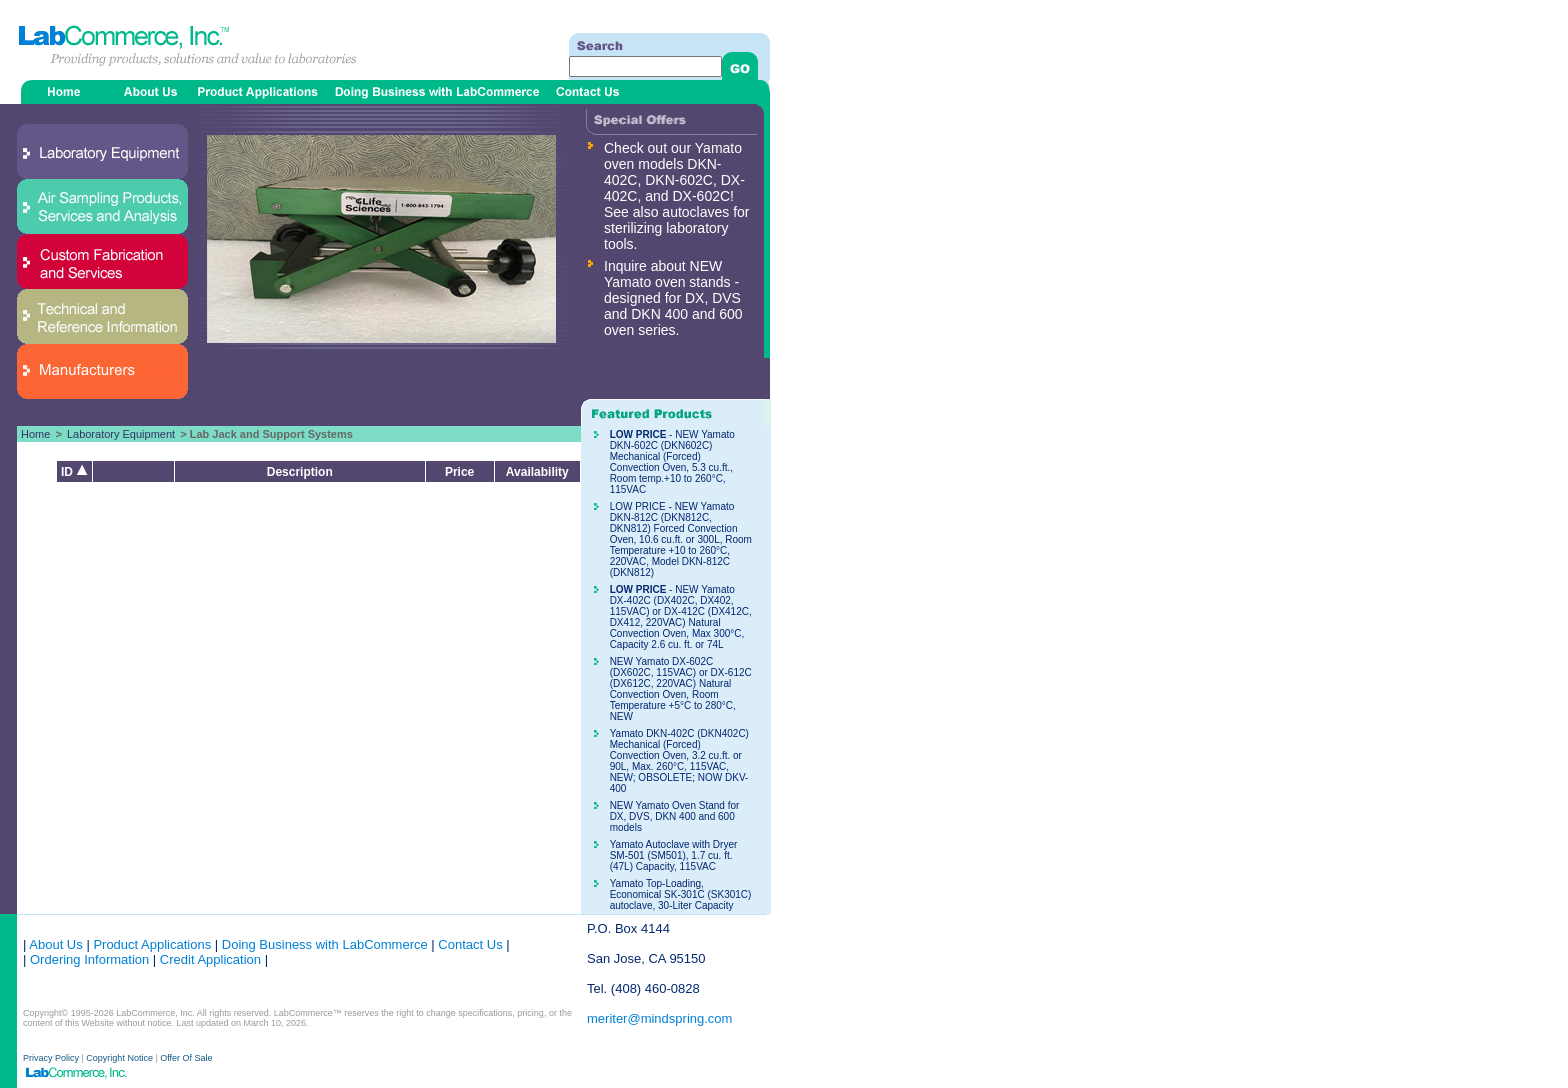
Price (459, 472)
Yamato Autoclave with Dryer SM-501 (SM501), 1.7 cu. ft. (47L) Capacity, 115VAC (674, 855)
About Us (55, 944)
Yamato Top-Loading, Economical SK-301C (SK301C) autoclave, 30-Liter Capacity (681, 894)
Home (35, 434)
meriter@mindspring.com (659, 1018)
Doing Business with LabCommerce (325, 944)
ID (74, 472)
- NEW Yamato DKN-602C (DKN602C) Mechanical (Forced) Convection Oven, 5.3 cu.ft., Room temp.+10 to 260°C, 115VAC (672, 462)
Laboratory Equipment (121, 434)
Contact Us (470, 944)
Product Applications (152, 944)
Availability (537, 472)
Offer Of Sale (186, 1058)
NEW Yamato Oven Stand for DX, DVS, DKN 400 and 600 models (675, 816)
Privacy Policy (52, 1058)
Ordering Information (87, 959)
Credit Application (210, 959)
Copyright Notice (119, 1058)
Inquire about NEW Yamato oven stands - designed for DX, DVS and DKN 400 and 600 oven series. (673, 298)
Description (300, 472)
